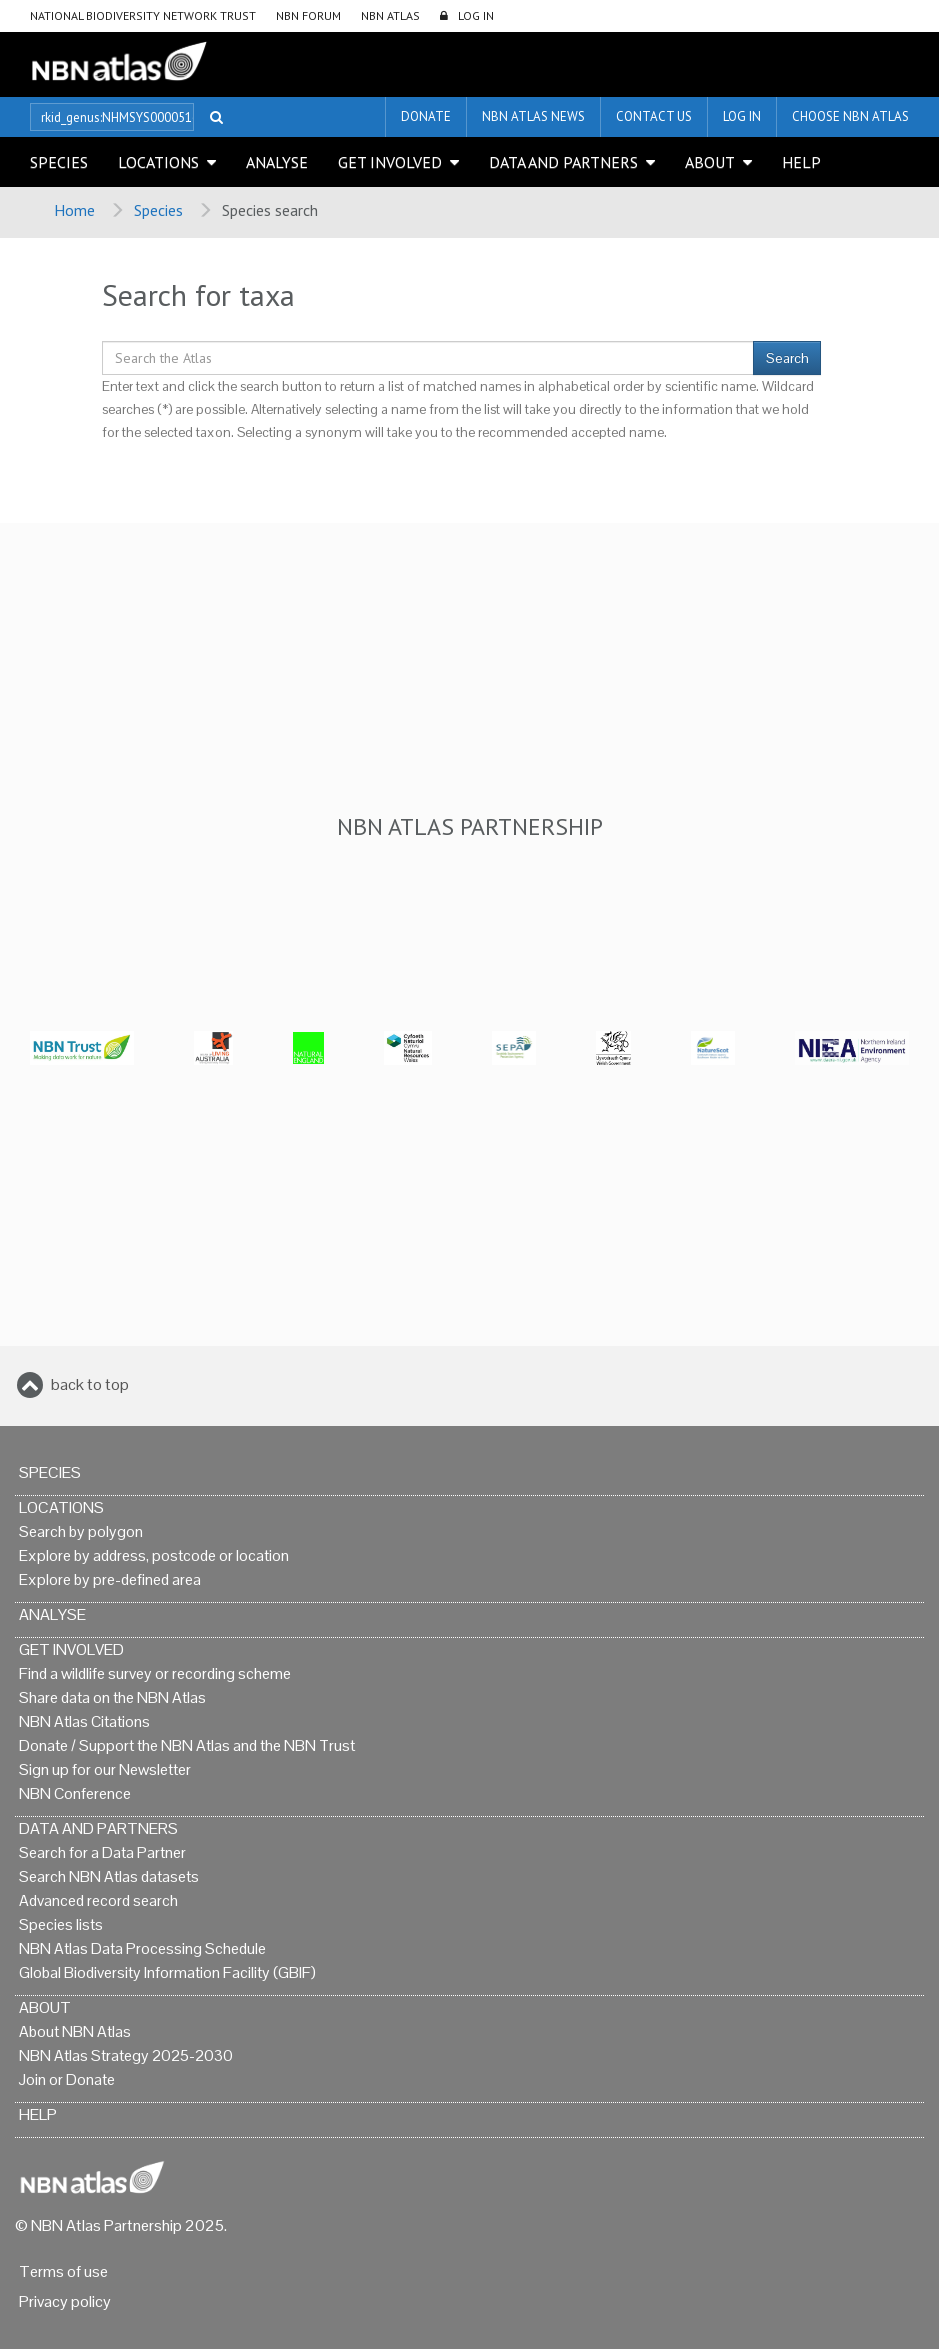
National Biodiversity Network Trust (143, 15)
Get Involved (390, 162)
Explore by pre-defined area (110, 1579)
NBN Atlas (390, 15)
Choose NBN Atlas (850, 116)
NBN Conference (75, 1793)
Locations (158, 162)
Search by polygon (81, 1531)
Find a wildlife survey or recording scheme (155, 1673)
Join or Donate (67, 2079)
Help (801, 162)
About (710, 162)
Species (59, 162)
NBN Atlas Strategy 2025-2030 (126, 2055)
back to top (90, 1384)
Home (74, 210)
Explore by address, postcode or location (154, 1555)
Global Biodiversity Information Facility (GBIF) (167, 1972)
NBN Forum (308, 15)
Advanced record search (98, 1900)
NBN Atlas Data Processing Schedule (142, 1948)
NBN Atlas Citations (84, 1721)
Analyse (277, 162)
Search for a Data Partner (102, 1852)
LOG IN (476, 15)
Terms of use (63, 2271)
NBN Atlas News (533, 116)
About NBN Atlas (75, 2031)
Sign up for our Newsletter (105, 1769)
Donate (426, 116)
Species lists (61, 1924)
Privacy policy (65, 2301)
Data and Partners (563, 162)
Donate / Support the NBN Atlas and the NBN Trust (187, 1745)
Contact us (654, 116)
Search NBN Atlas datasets (109, 1876)
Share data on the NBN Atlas (112, 1697)
